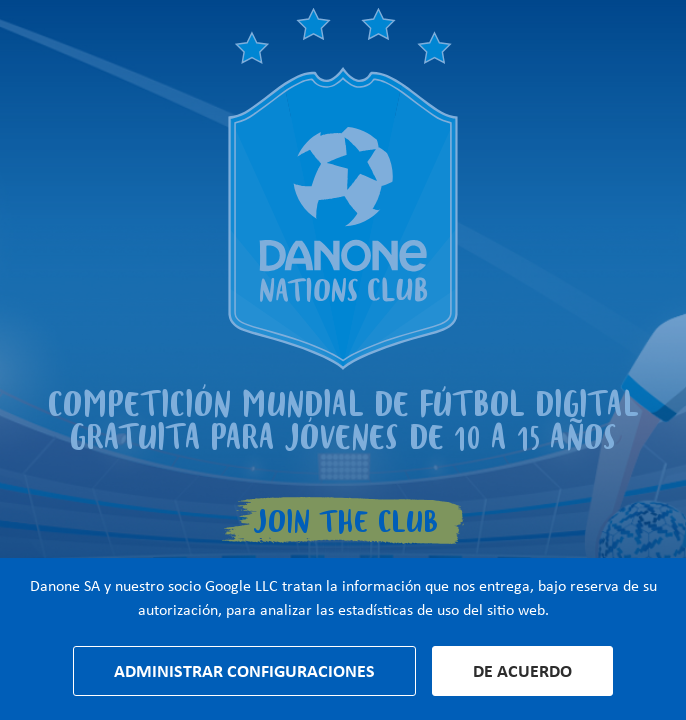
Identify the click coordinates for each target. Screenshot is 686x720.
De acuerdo (522, 671)
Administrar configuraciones (244, 671)
